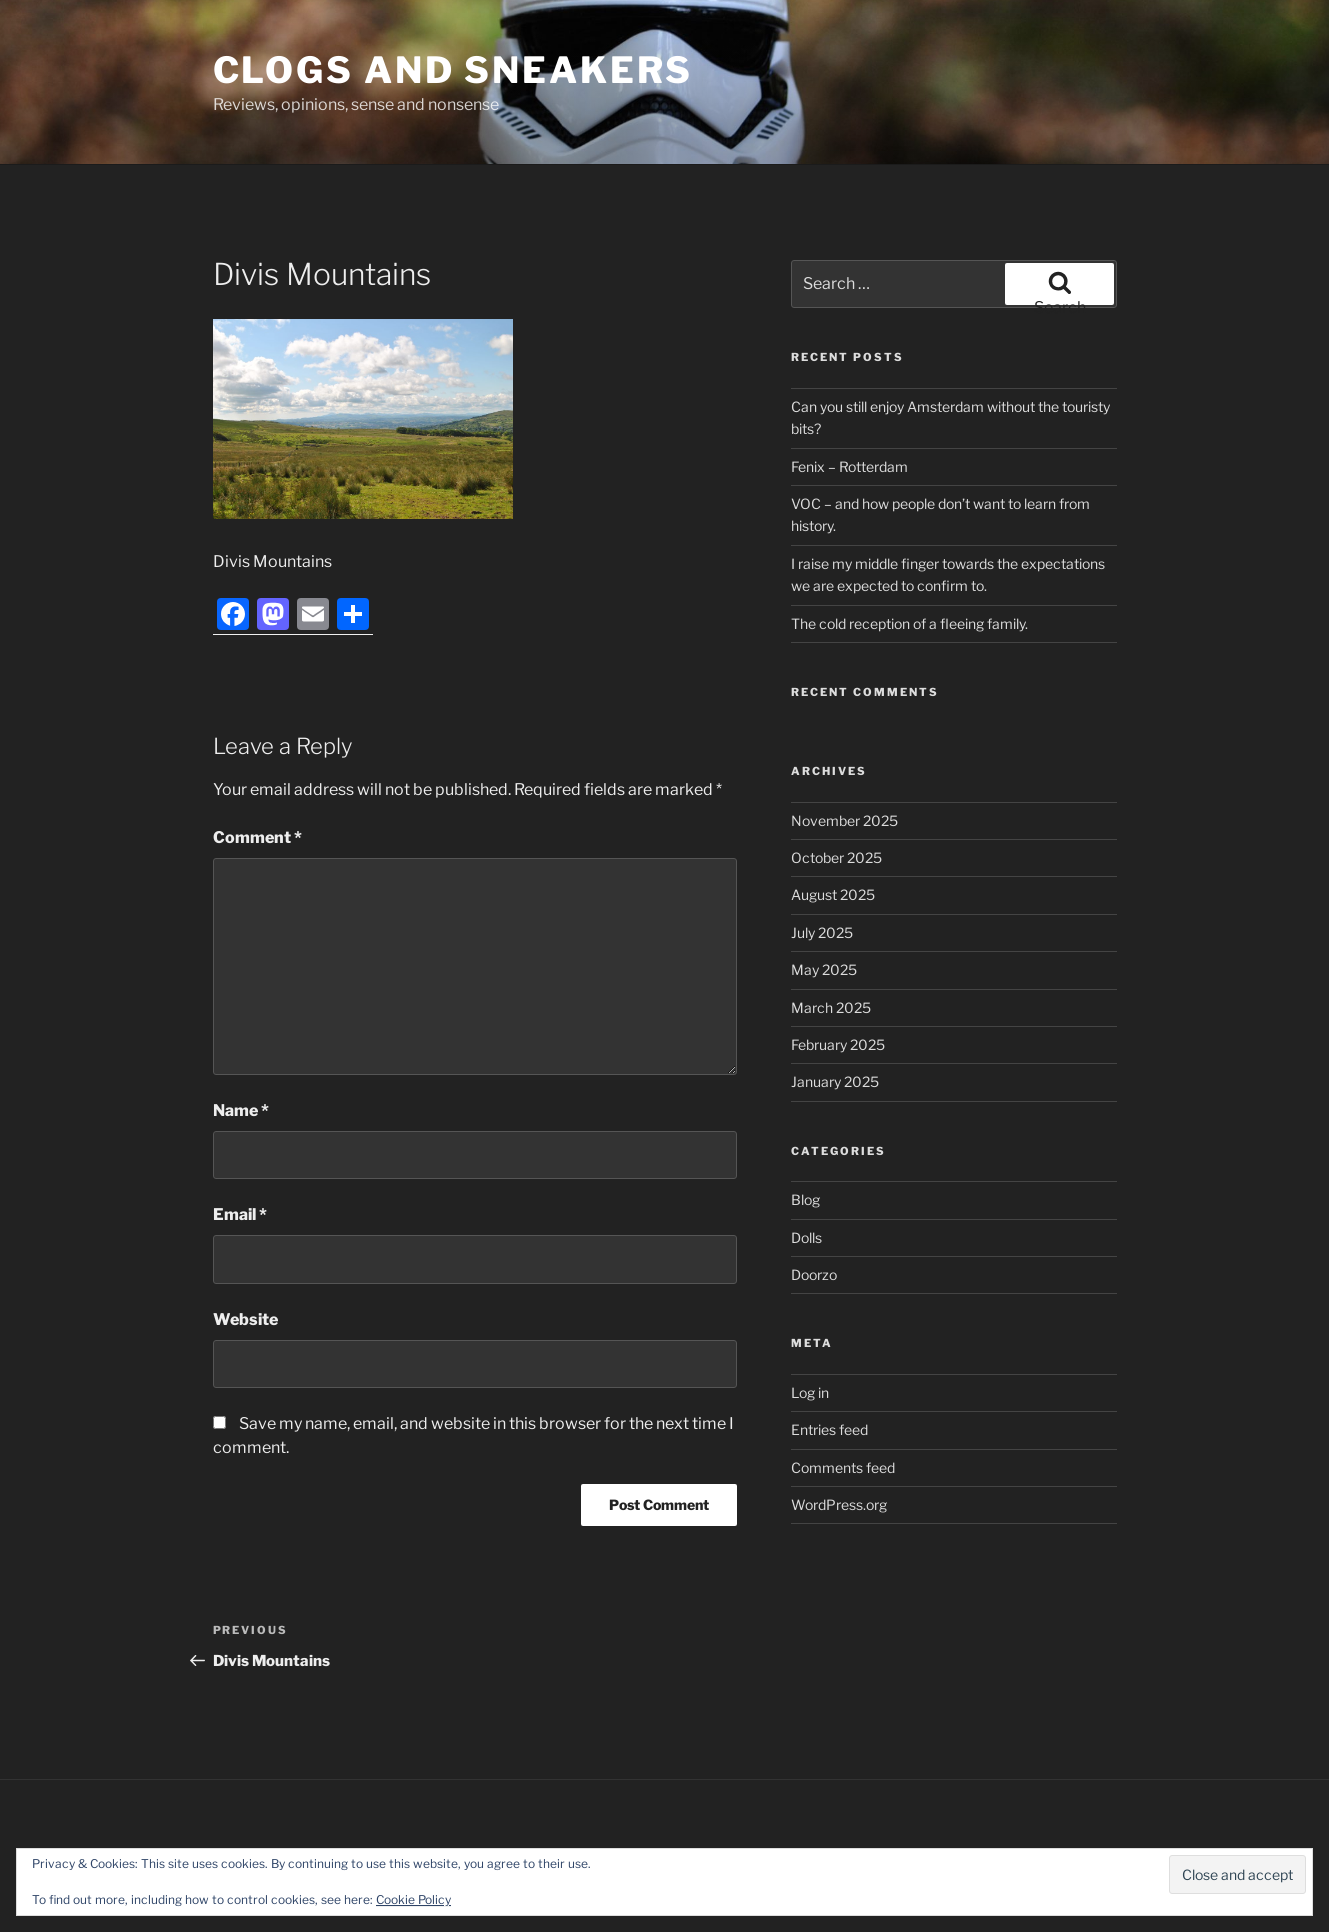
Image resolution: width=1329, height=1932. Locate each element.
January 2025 (835, 1081)
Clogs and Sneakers (453, 70)
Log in (810, 1392)
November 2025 (844, 820)
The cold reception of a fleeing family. (909, 623)
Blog (805, 1199)
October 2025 (836, 857)
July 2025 (822, 932)
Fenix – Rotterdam (849, 466)
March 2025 (831, 1007)
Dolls (806, 1237)
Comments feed (843, 1467)
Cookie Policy (413, 1899)
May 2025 (824, 969)
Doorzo (814, 1274)
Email (240, 1214)
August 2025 (833, 894)
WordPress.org (839, 1504)
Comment (257, 837)
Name (241, 1110)
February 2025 (838, 1044)
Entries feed (829, 1429)
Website (245, 1319)
